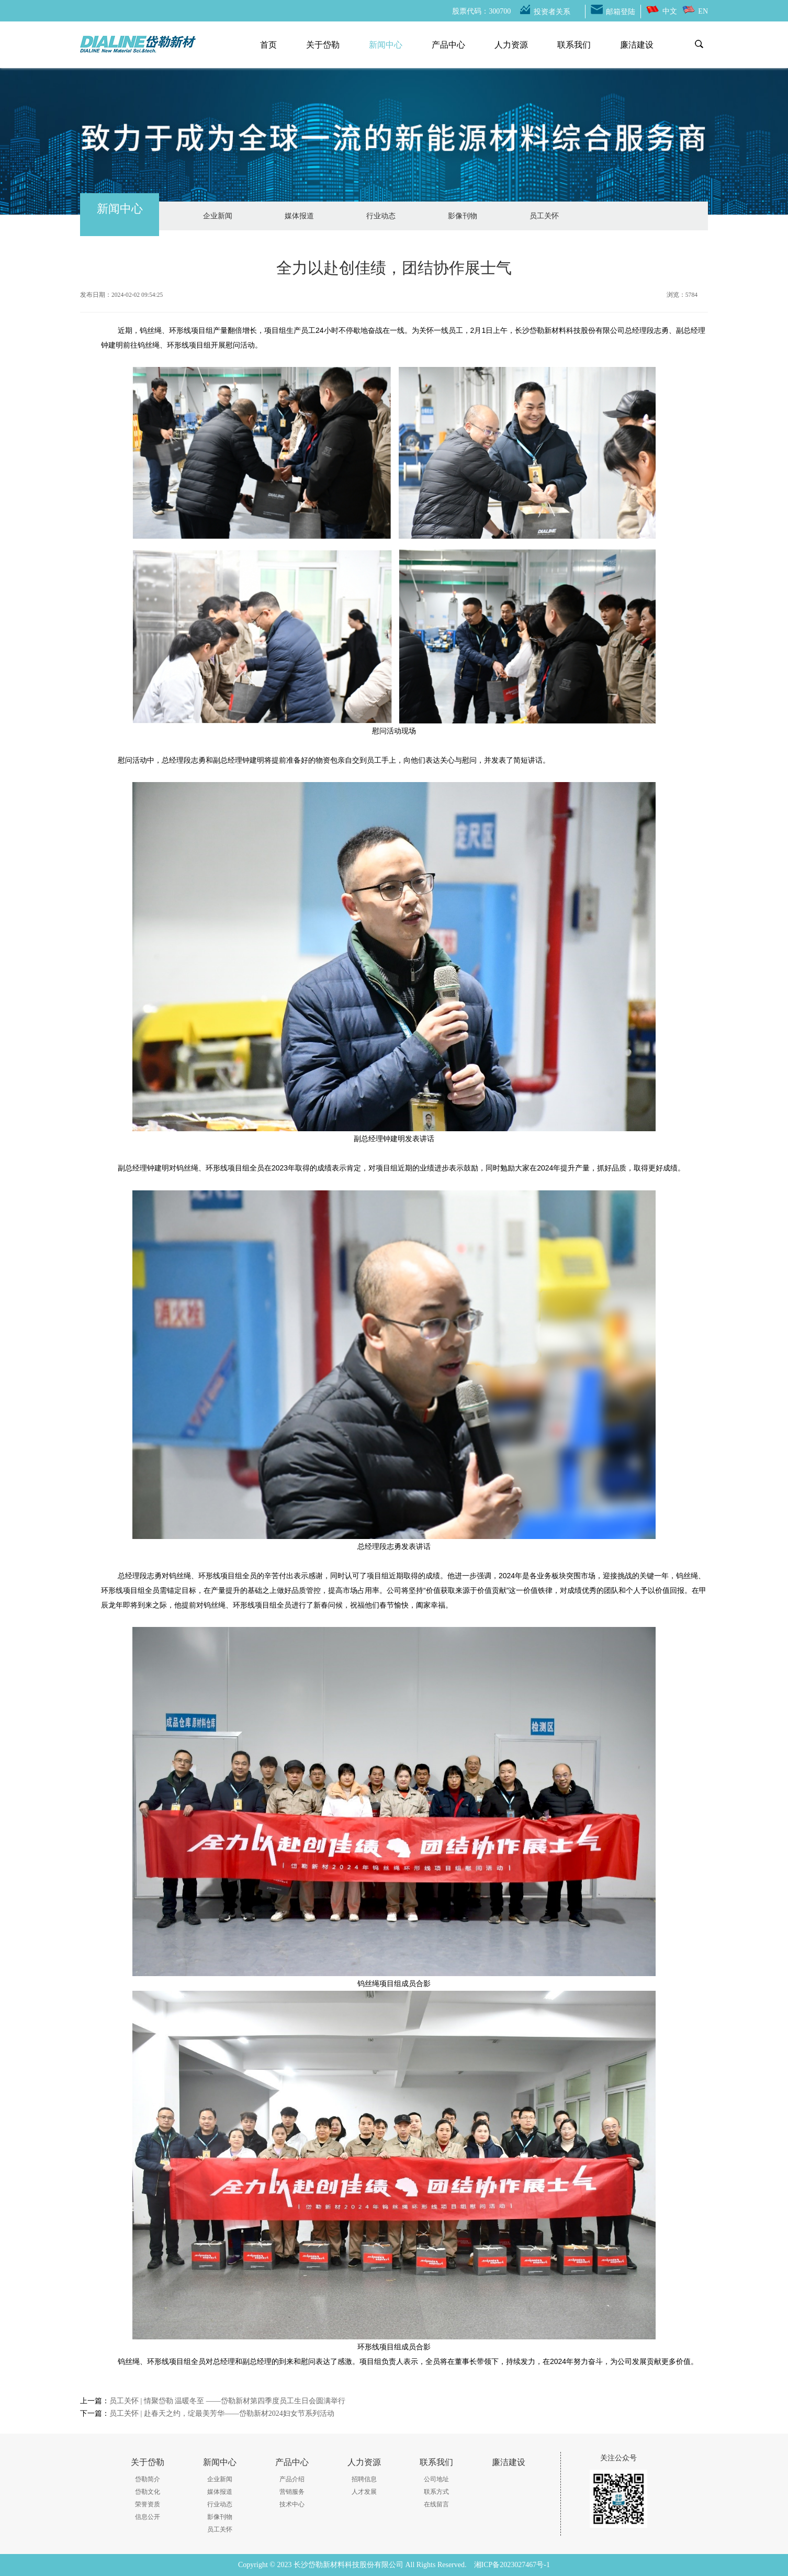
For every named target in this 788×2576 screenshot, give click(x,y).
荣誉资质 (147, 2504)
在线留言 (436, 2504)
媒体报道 (299, 216)
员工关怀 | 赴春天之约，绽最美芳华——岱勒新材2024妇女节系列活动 (221, 2413)
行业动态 (381, 216)
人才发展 (364, 2491)
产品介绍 (292, 2479)
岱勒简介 (147, 2479)
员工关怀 (544, 216)
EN (703, 11)
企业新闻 (217, 216)
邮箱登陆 (620, 12)
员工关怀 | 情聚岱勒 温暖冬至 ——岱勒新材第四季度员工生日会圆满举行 (227, 2401)
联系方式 (436, 2491)
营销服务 (292, 2491)
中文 (669, 11)
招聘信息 (364, 2479)
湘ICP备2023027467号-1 (512, 2565)
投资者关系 (552, 12)
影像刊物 (462, 216)
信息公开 (147, 2517)
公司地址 (436, 2479)
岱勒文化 (147, 2491)
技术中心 (292, 2504)
